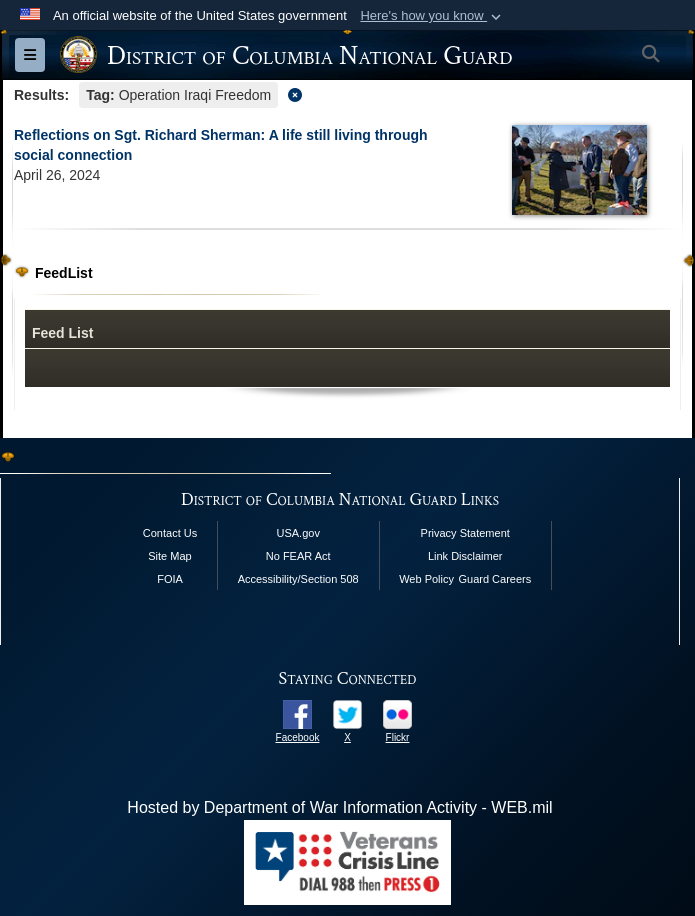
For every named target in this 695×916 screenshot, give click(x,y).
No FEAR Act (298, 556)
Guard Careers (494, 579)
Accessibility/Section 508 (298, 579)
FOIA (170, 579)
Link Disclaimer (465, 556)
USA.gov (297, 533)
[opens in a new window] (297, 713)
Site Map (169, 556)
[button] (432, 16)
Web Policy (426, 579)
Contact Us (170, 533)
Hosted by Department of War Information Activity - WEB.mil (339, 807)
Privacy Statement (465, 533)
